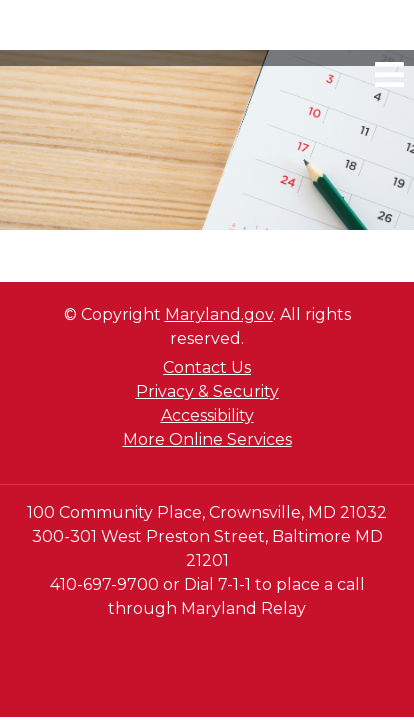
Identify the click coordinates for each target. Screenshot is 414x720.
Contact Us (207, 367)
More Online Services (207, 439)
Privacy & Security (207, 391)
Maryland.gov (219, 314)
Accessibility (207, 415)
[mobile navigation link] (389, 74)
